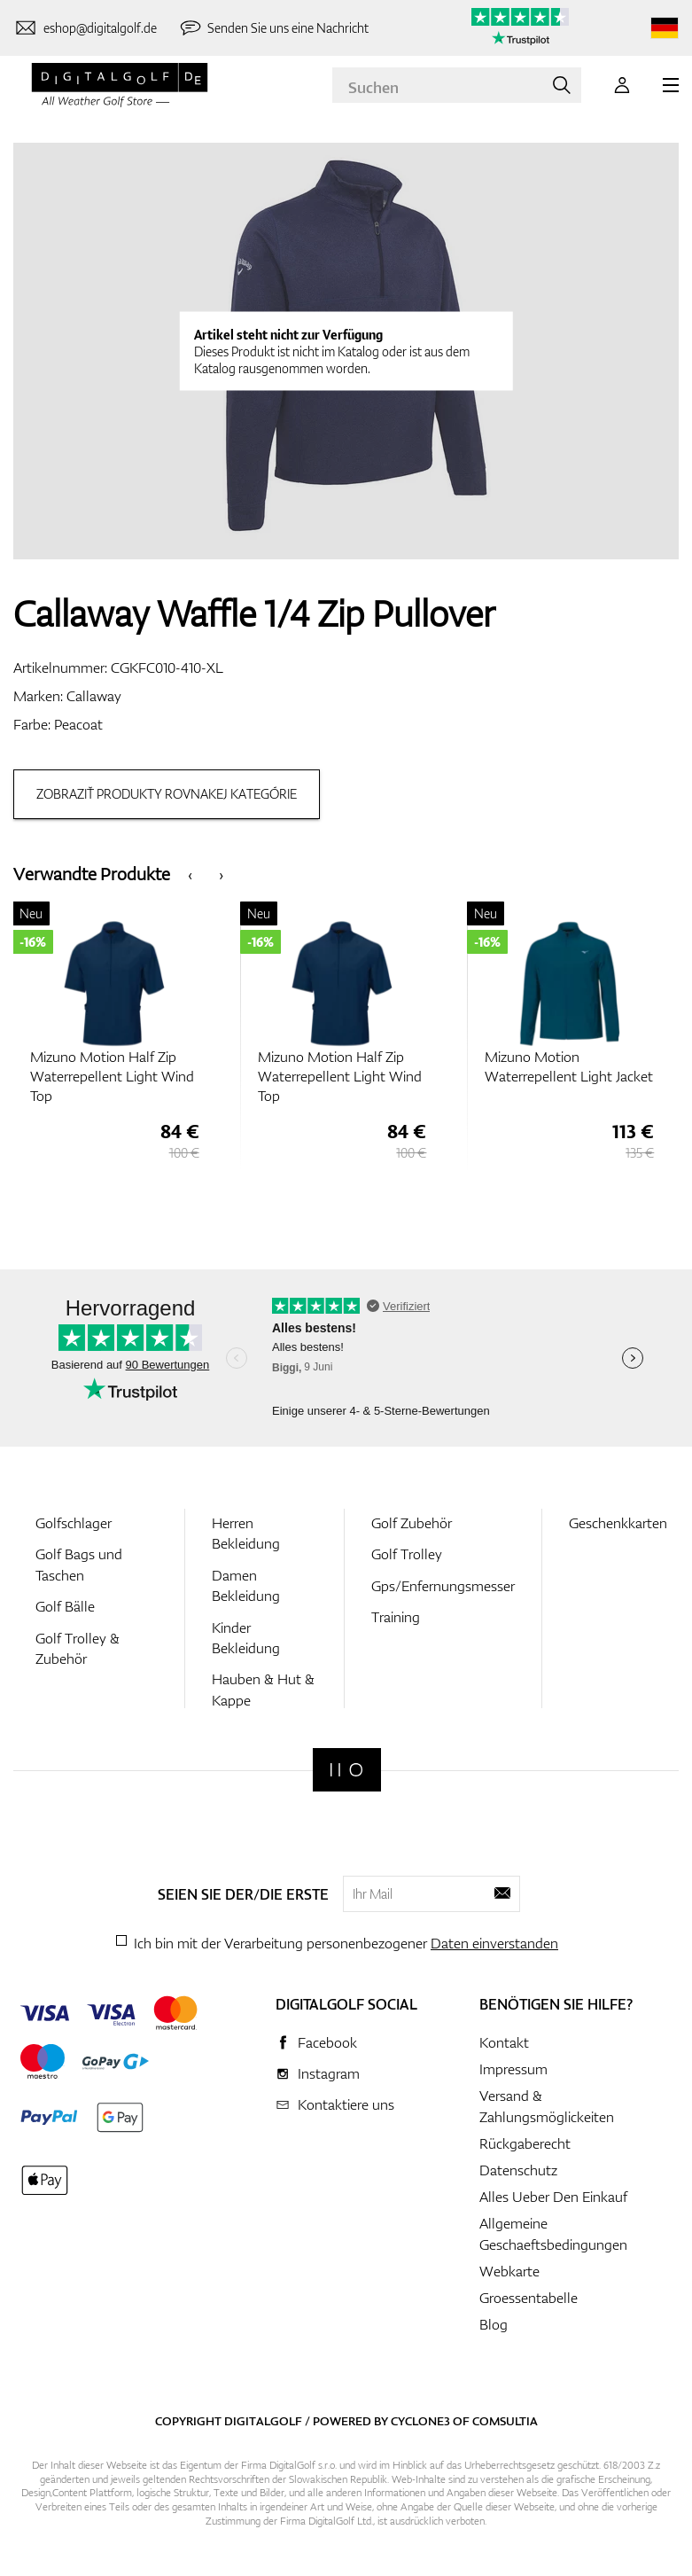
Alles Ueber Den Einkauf (553, 2201)
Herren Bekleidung (246, 1537)
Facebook (327, 2047)
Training (395, 1621)
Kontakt (504, 2047)
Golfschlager (73, 1527)
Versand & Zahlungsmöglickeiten (546, 2110)
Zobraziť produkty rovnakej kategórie (166, 793)
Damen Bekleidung (246, 1590)
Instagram (329, 2078)
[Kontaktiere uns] (85, 28)
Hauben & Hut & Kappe (263, 1693)
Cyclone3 (420, 2425)
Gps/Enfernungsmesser (443, 1590)
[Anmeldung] (622, 85)
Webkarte (509, 2275)
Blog (493, 2328)
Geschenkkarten (618, 1527)
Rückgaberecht (525, 2148)
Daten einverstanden (494, 1947)
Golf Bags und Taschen (78, 1569)
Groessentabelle (528, 2302)
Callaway (93, 696)
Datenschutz (518, 2174)
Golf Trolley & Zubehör (77, 1652)
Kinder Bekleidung (246, 1641)
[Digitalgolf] (347, 1774)
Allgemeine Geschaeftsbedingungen (553, 2238)
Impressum (513, 2073)
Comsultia (505, 2425)
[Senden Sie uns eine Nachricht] (273, 28)
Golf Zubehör (411, 1527)
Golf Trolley (406, 1558)
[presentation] (190, 874)
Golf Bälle (65, 1610)
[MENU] (671, 85)
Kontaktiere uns (346, 2109)
